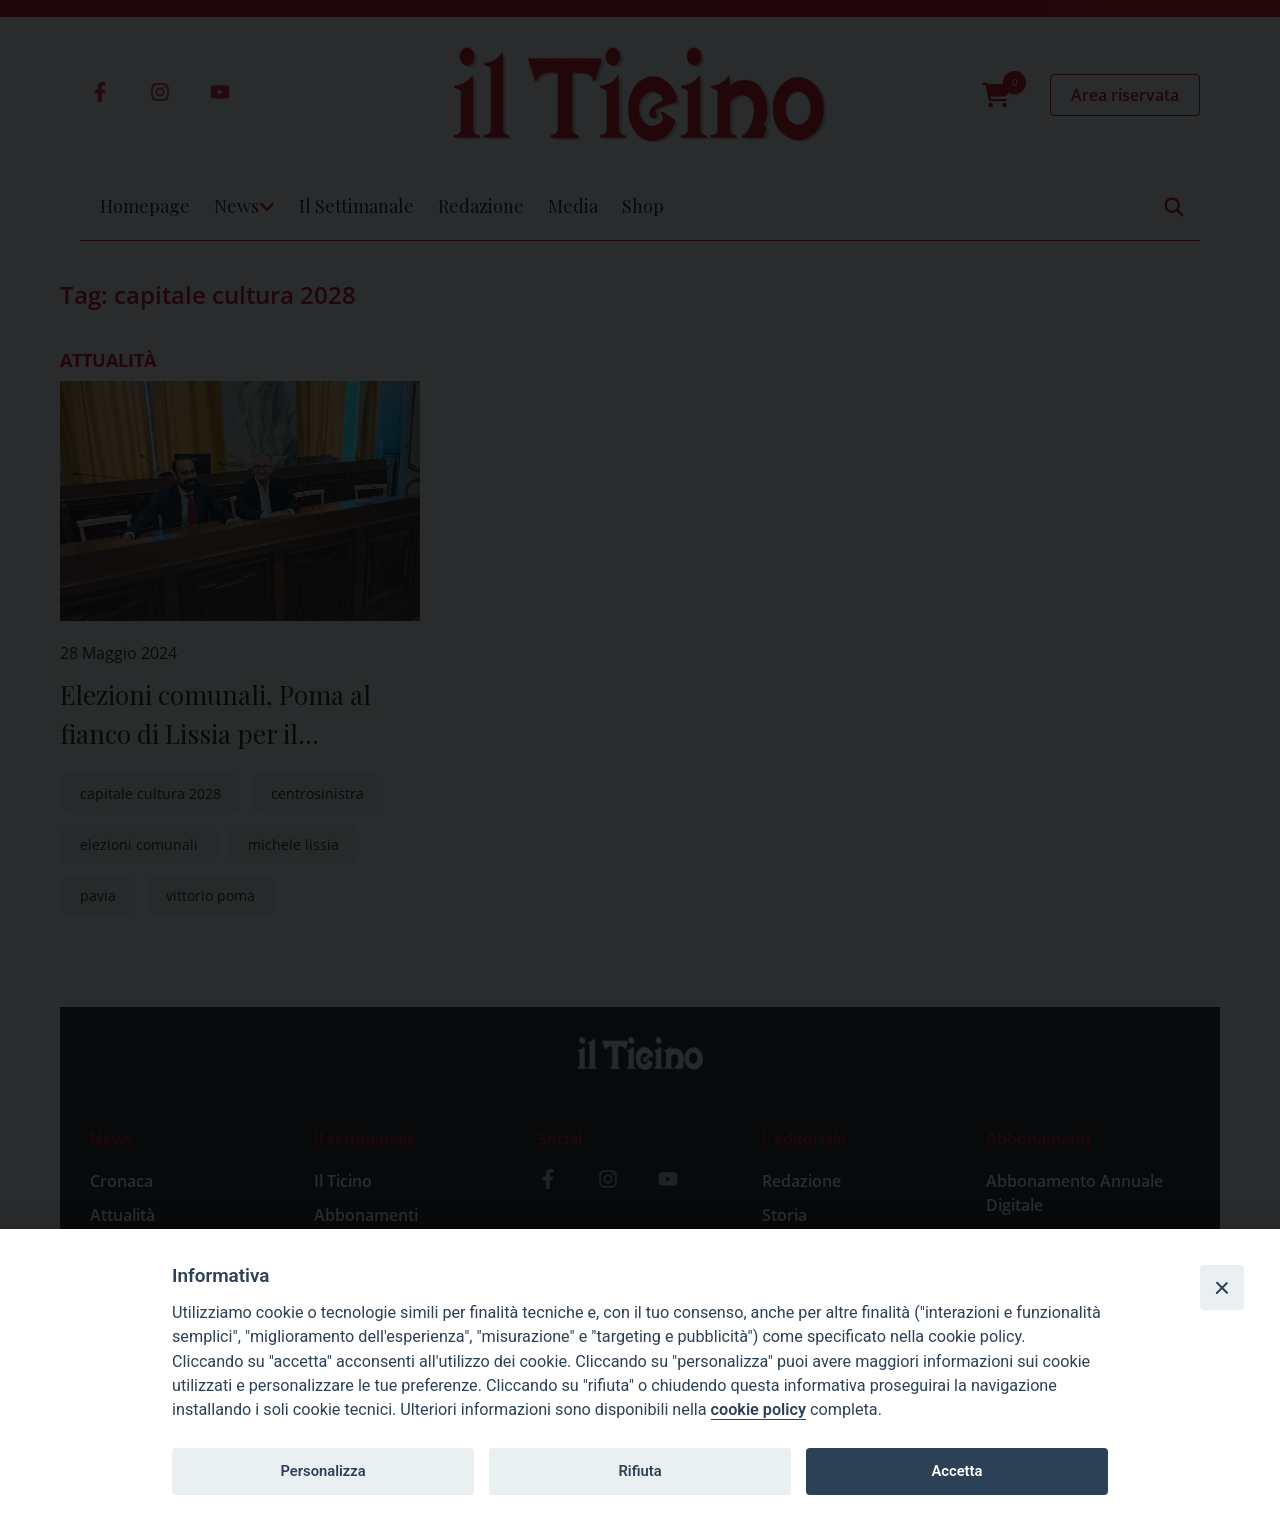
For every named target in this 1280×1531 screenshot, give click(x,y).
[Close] (1222, 1287)
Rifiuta (639, 1471)
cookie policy (758, 1409)
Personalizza (322, 1471)
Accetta (956, 1471)
